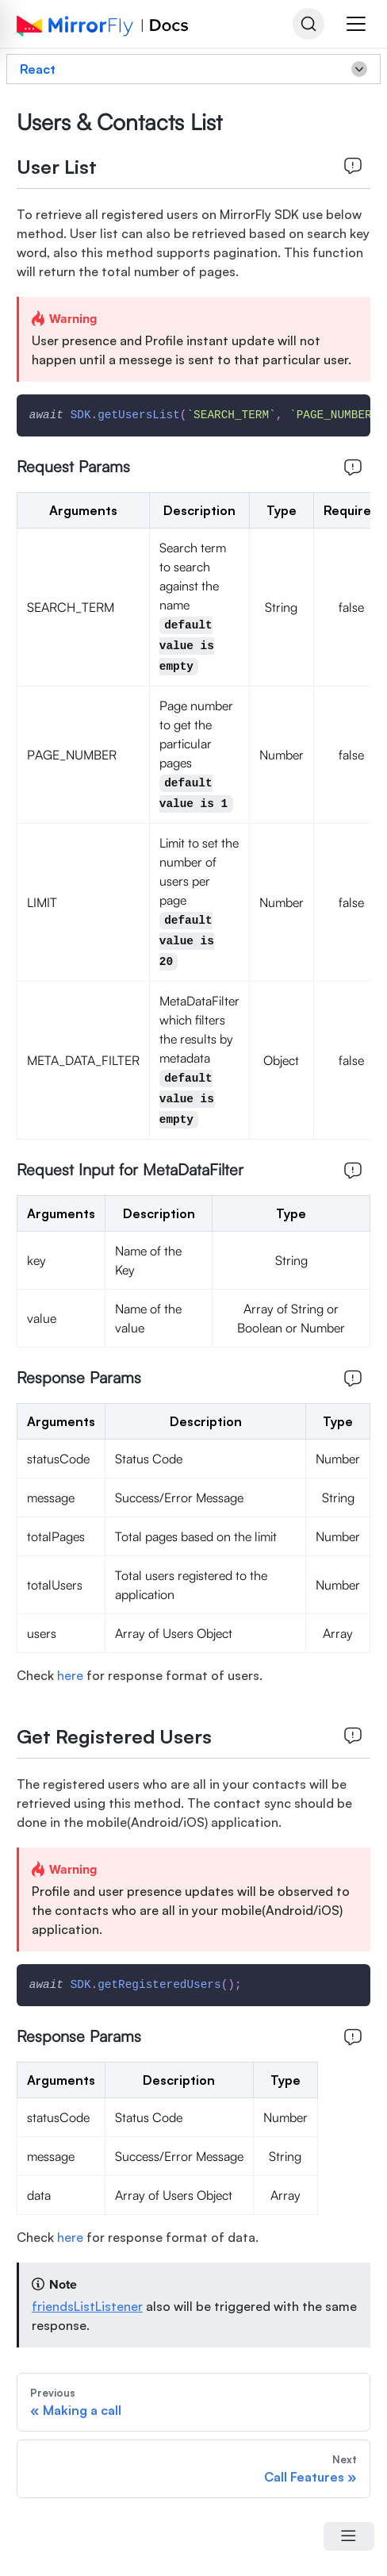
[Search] (308, 24)
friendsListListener (87, 2306)
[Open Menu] (349, 2536)
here (70, 1675)
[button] (356, 24)
